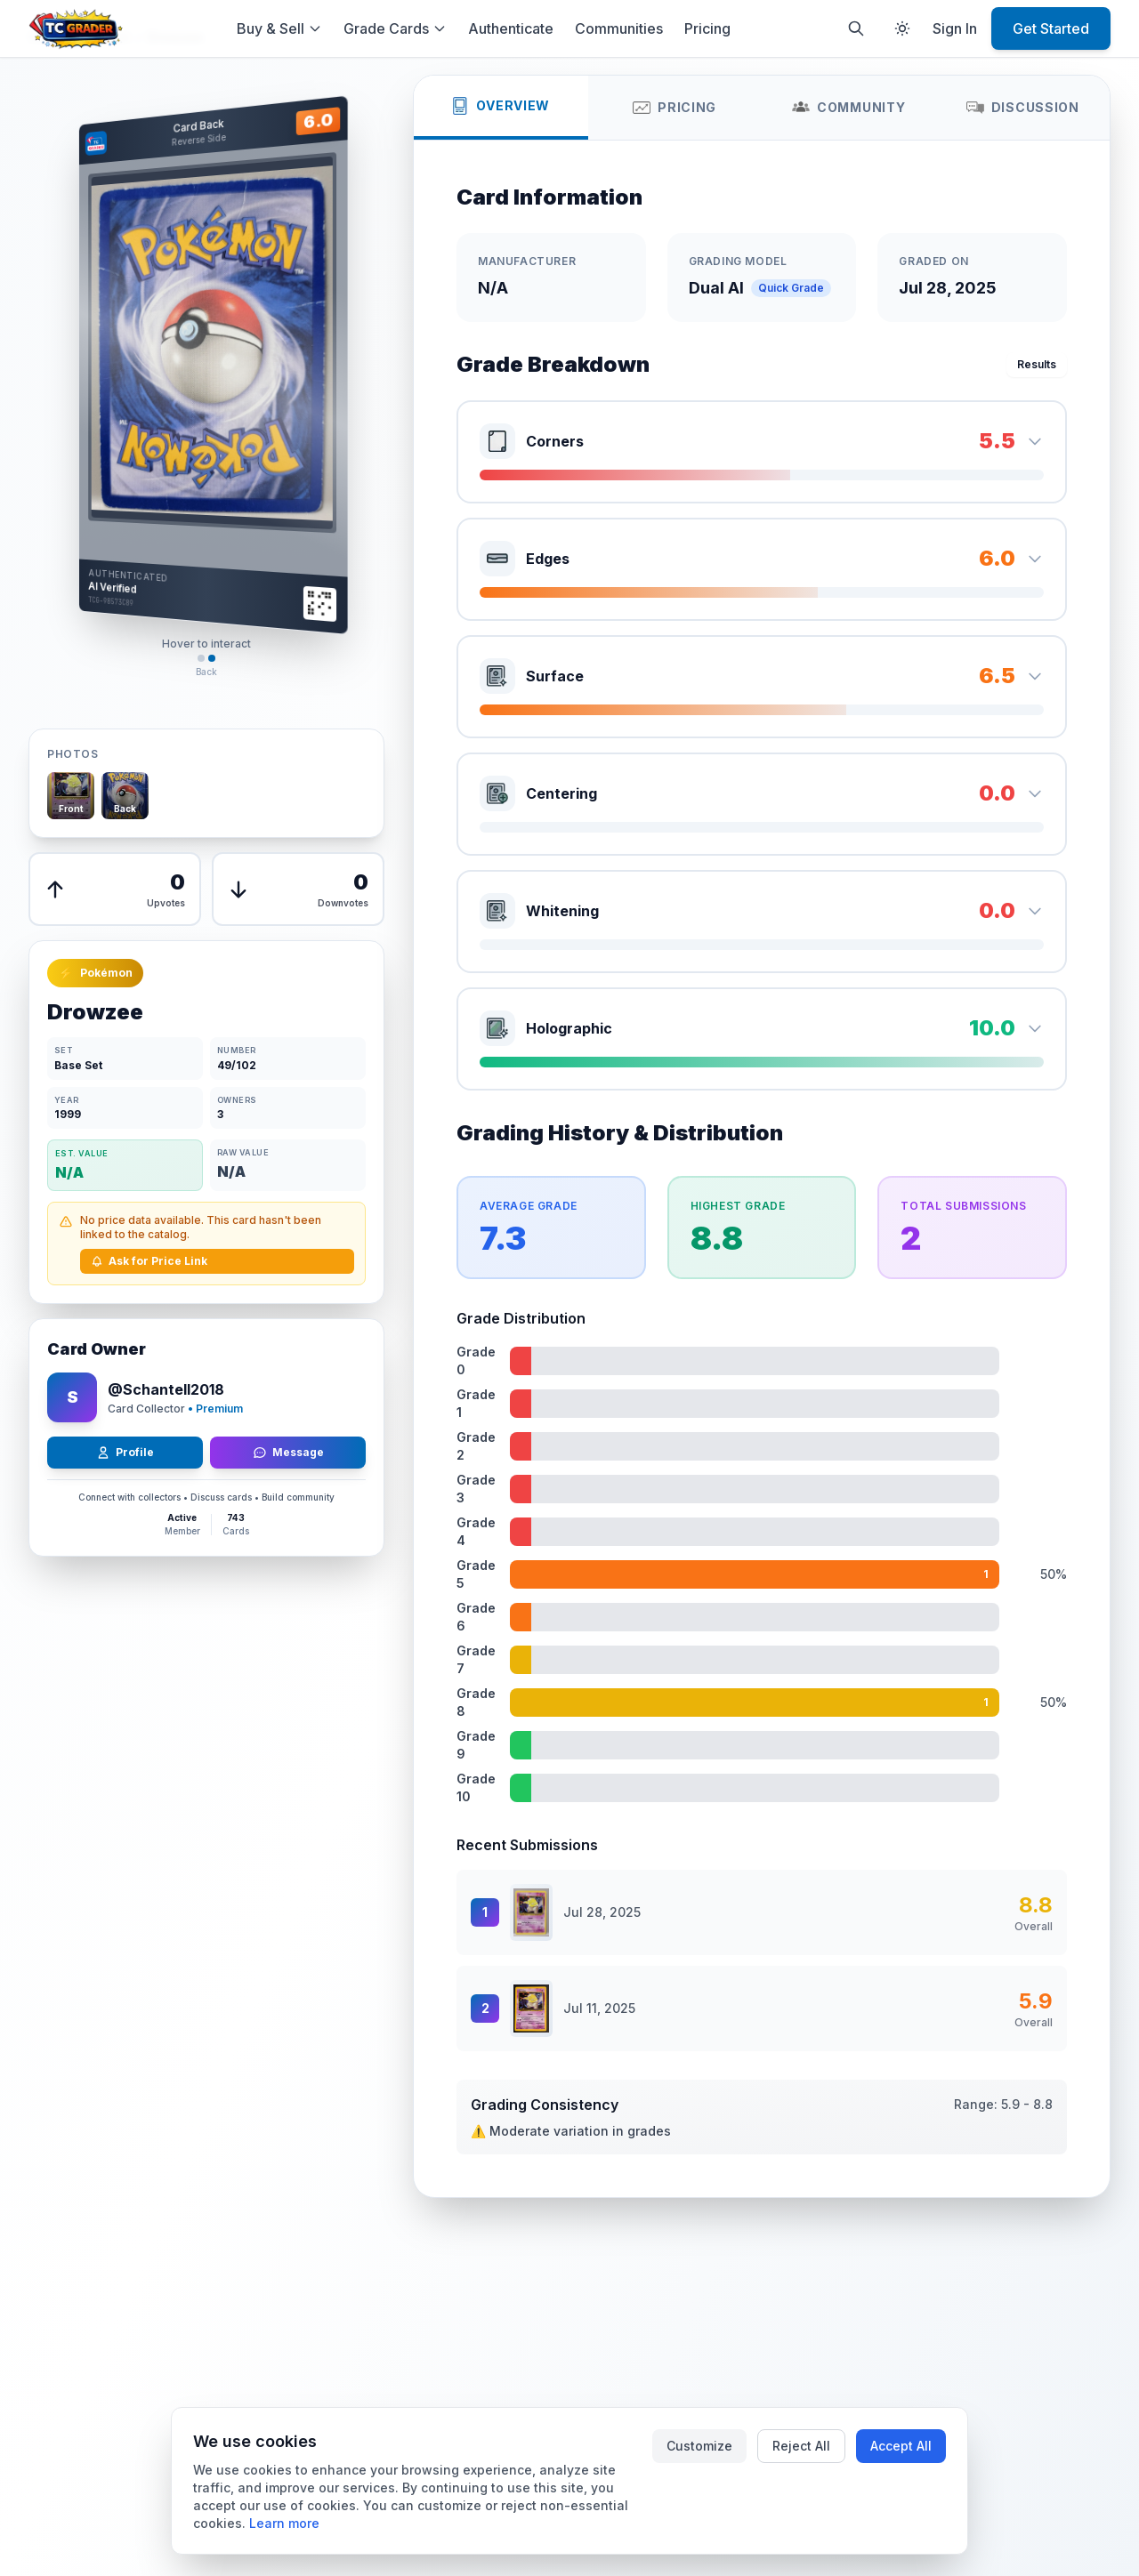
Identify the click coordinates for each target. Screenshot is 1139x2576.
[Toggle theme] (902, 28)
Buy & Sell (279, 28)
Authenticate (510, 28)
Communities (619, 28)
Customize (699, 2445)
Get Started (1051, 28)
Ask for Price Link (149, 1261)
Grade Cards (395, 28)
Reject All (801, 2445)
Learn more (284, 2523)
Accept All (901, 2445)
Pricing (707, 28)
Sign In (955, 28)
